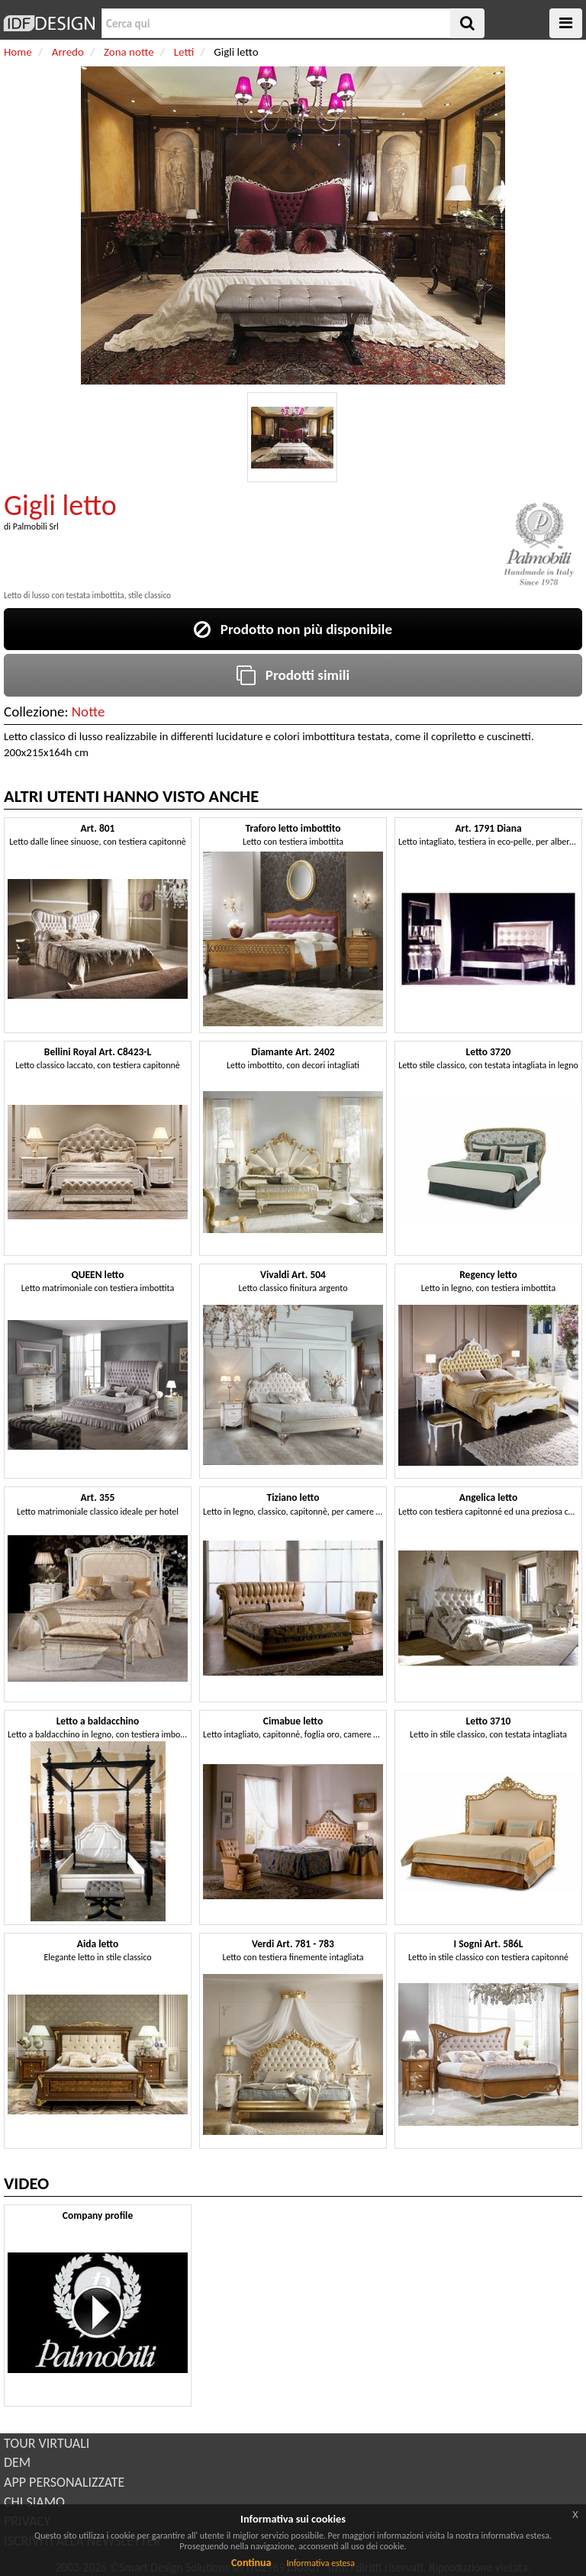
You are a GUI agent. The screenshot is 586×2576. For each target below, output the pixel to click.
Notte (88, 711)
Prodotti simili (293, 675)
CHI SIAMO (34, 2502)
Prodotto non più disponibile (293, 629)
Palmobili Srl (36, 526)
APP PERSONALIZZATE (64, 2482)
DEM (17, 2462)
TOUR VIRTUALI (46, 2443)
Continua (251, 2562)
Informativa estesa (320, 2563)
